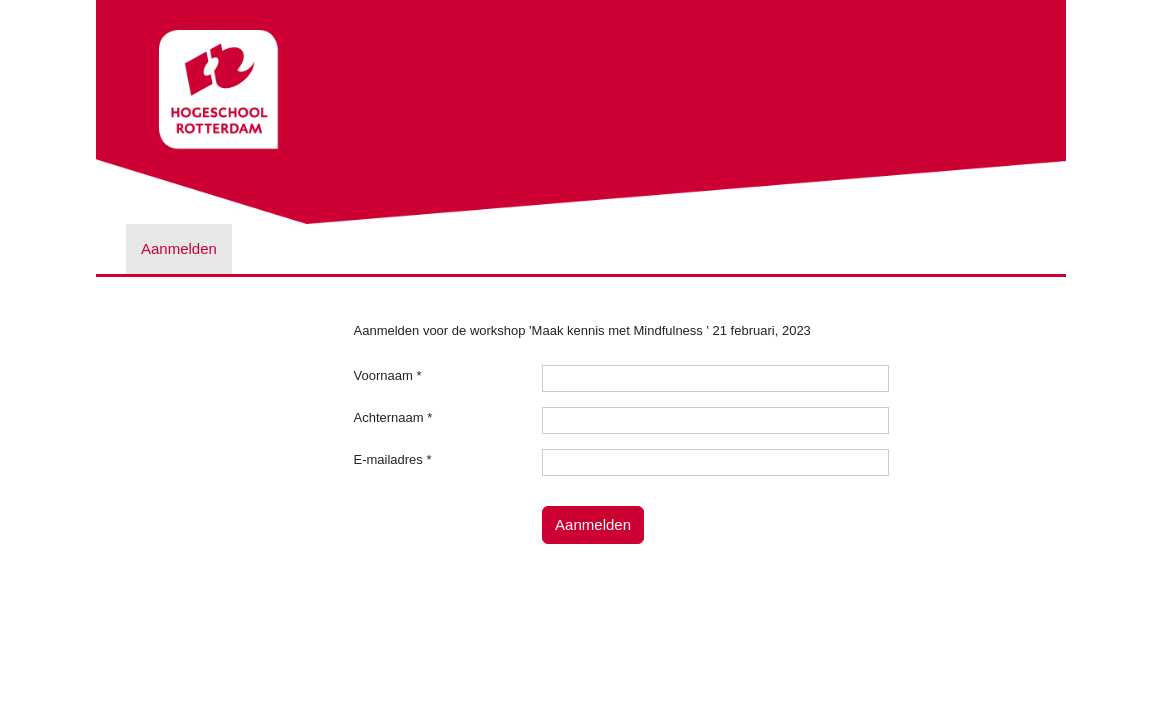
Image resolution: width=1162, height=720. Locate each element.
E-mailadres (393, 459)
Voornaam (388, 375)
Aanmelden (179, 248)
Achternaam (393, 417)
